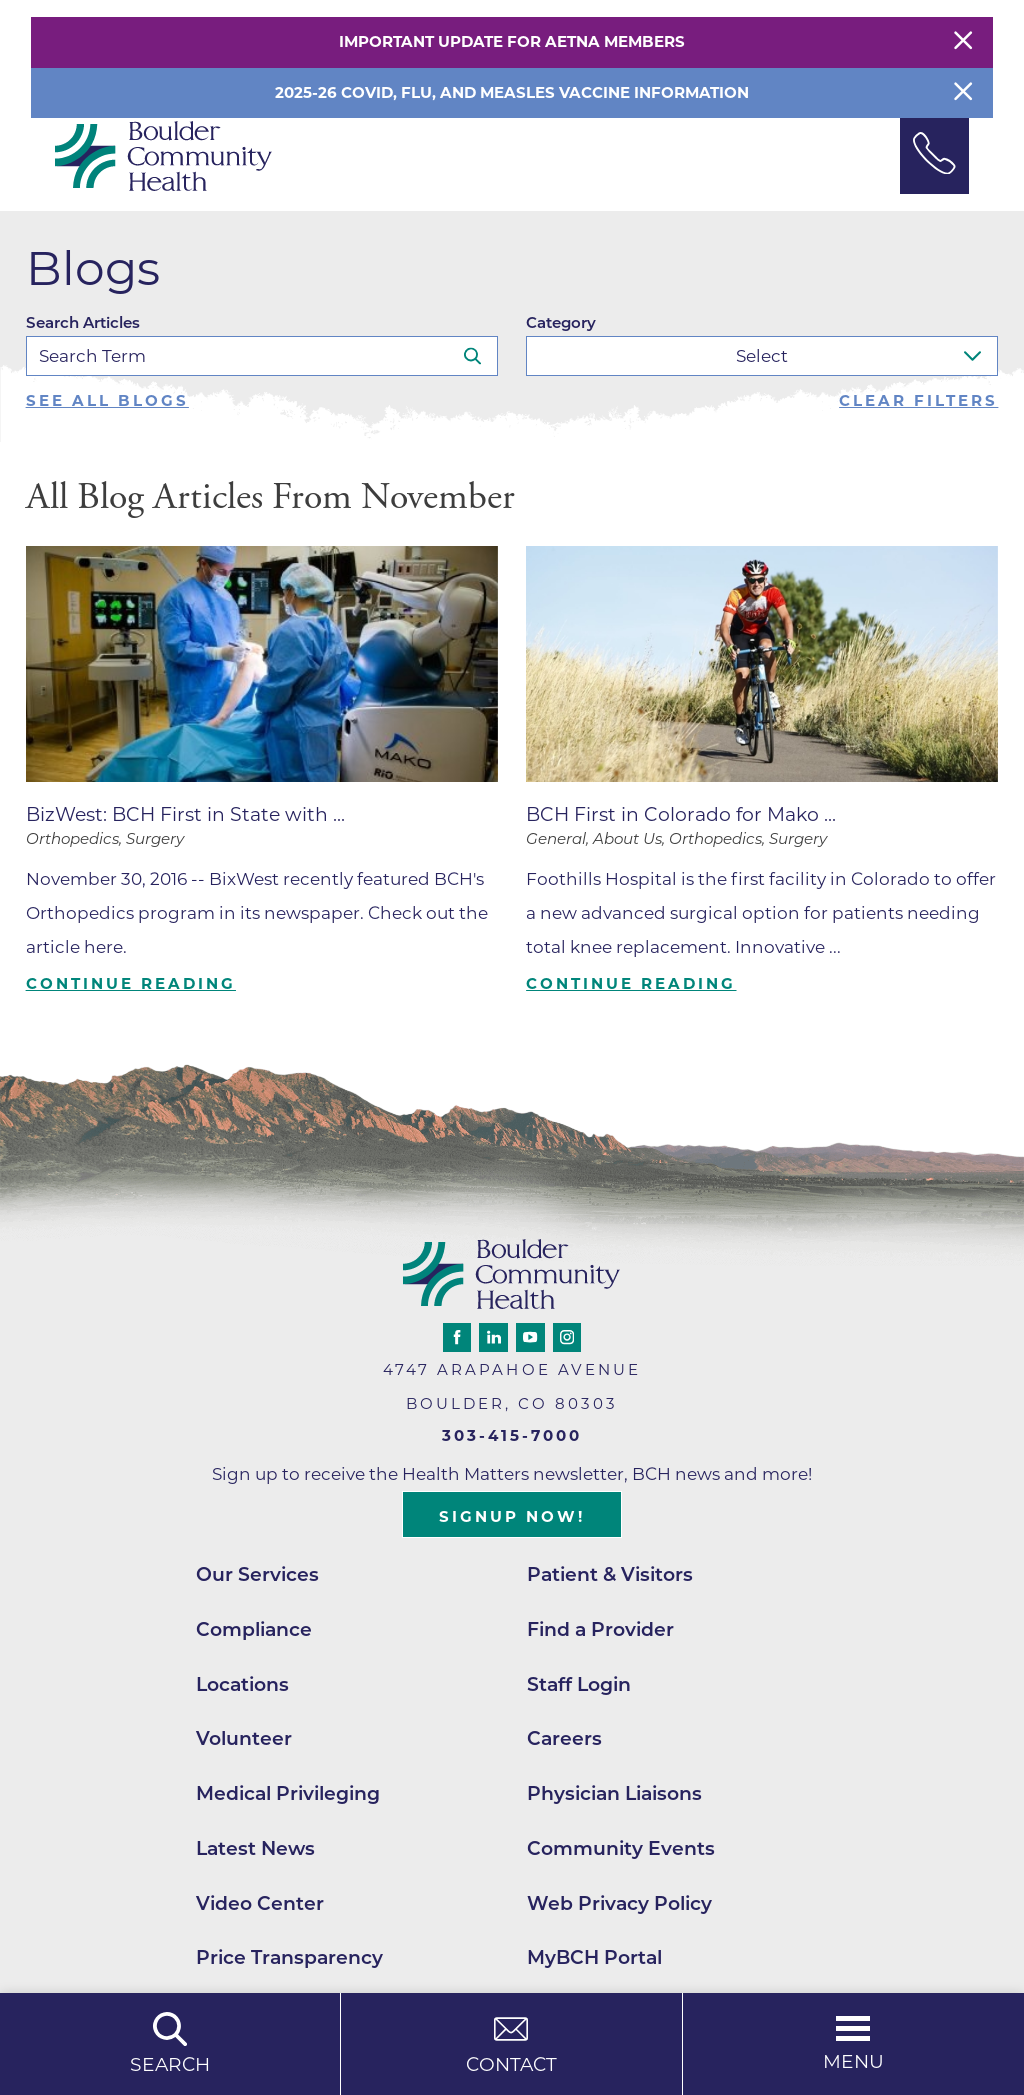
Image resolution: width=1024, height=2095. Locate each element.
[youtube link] (530, 1337)
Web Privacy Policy (619, 1903)
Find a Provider (600, 1629)
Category (561, 322)
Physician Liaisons (614, 1793)
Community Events (621, 1848)
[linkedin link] (493, 1337)
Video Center (260, 1903)
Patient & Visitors (610, 1574)
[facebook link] (457, 1337)
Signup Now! (512, 1516)
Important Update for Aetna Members (512, 41)
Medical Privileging (288, 1793)
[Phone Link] (935, 155)
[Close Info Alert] (963, 93)
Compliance (254, 1629)
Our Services (257, 1574)
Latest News (255, 1848)
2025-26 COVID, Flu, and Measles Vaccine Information (512, 92)
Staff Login (579, 1684)
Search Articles (83, 322)
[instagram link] (567, 1337)
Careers (564, 1738)
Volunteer (244, 1738)
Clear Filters (918, 400)
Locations (242, 1684)
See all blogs (107, 400)
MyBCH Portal (594, 1957)
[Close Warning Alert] (963, 42)
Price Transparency (289, 1957)
